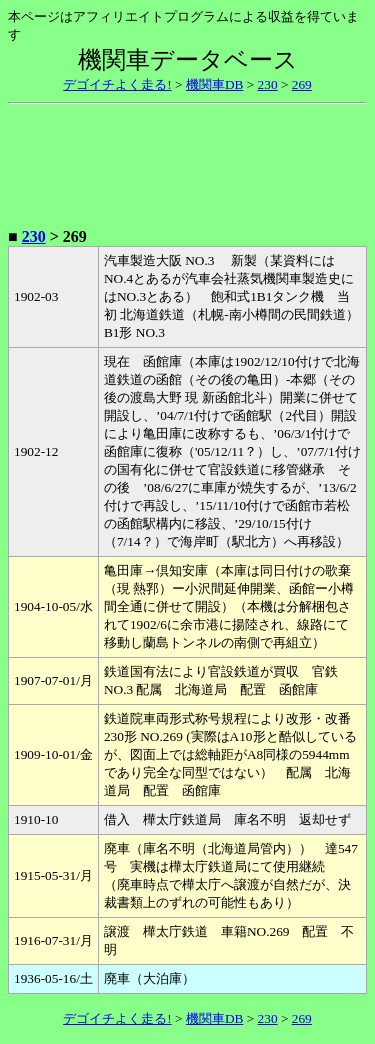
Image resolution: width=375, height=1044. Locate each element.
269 (302, 84)
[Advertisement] (188, 162)
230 (268, 84)
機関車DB (215, 84)
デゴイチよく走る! (117, 84)
